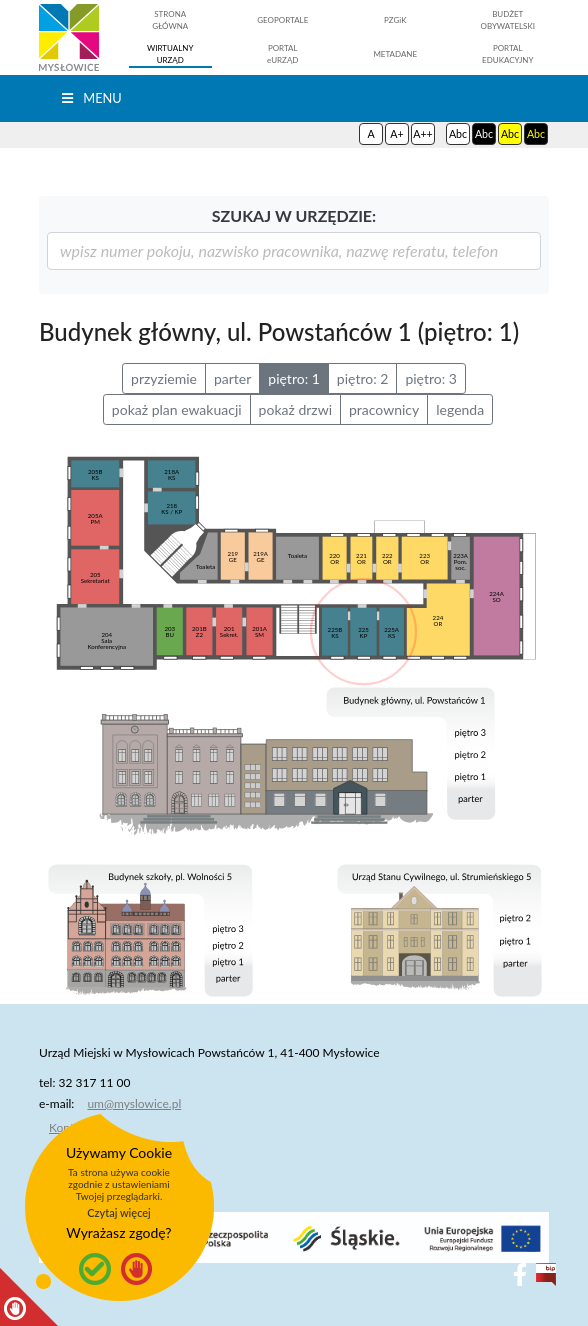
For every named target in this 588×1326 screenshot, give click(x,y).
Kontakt (70, 1127)
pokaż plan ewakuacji (177, 409)
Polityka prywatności (103, 1151)
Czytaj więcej (119, 1212)
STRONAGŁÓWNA (170, 20)
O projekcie (79, 1199)
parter (232, 378)
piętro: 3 (431, 378)
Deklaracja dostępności (110, 1175)
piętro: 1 (294, 378)
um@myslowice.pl (134, 1103)
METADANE (395, 54)
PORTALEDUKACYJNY (507, 54)
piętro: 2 (363, 378)
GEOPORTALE (282, 20)
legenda (460, 409)
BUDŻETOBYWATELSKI (507, 20)
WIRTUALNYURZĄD (170, 54)
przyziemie (164, 378)
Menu (90, 98)
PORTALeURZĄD (282, 54)
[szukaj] (294, 251)
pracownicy (384, 409)
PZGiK (395, 20)
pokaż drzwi (295, 409)
